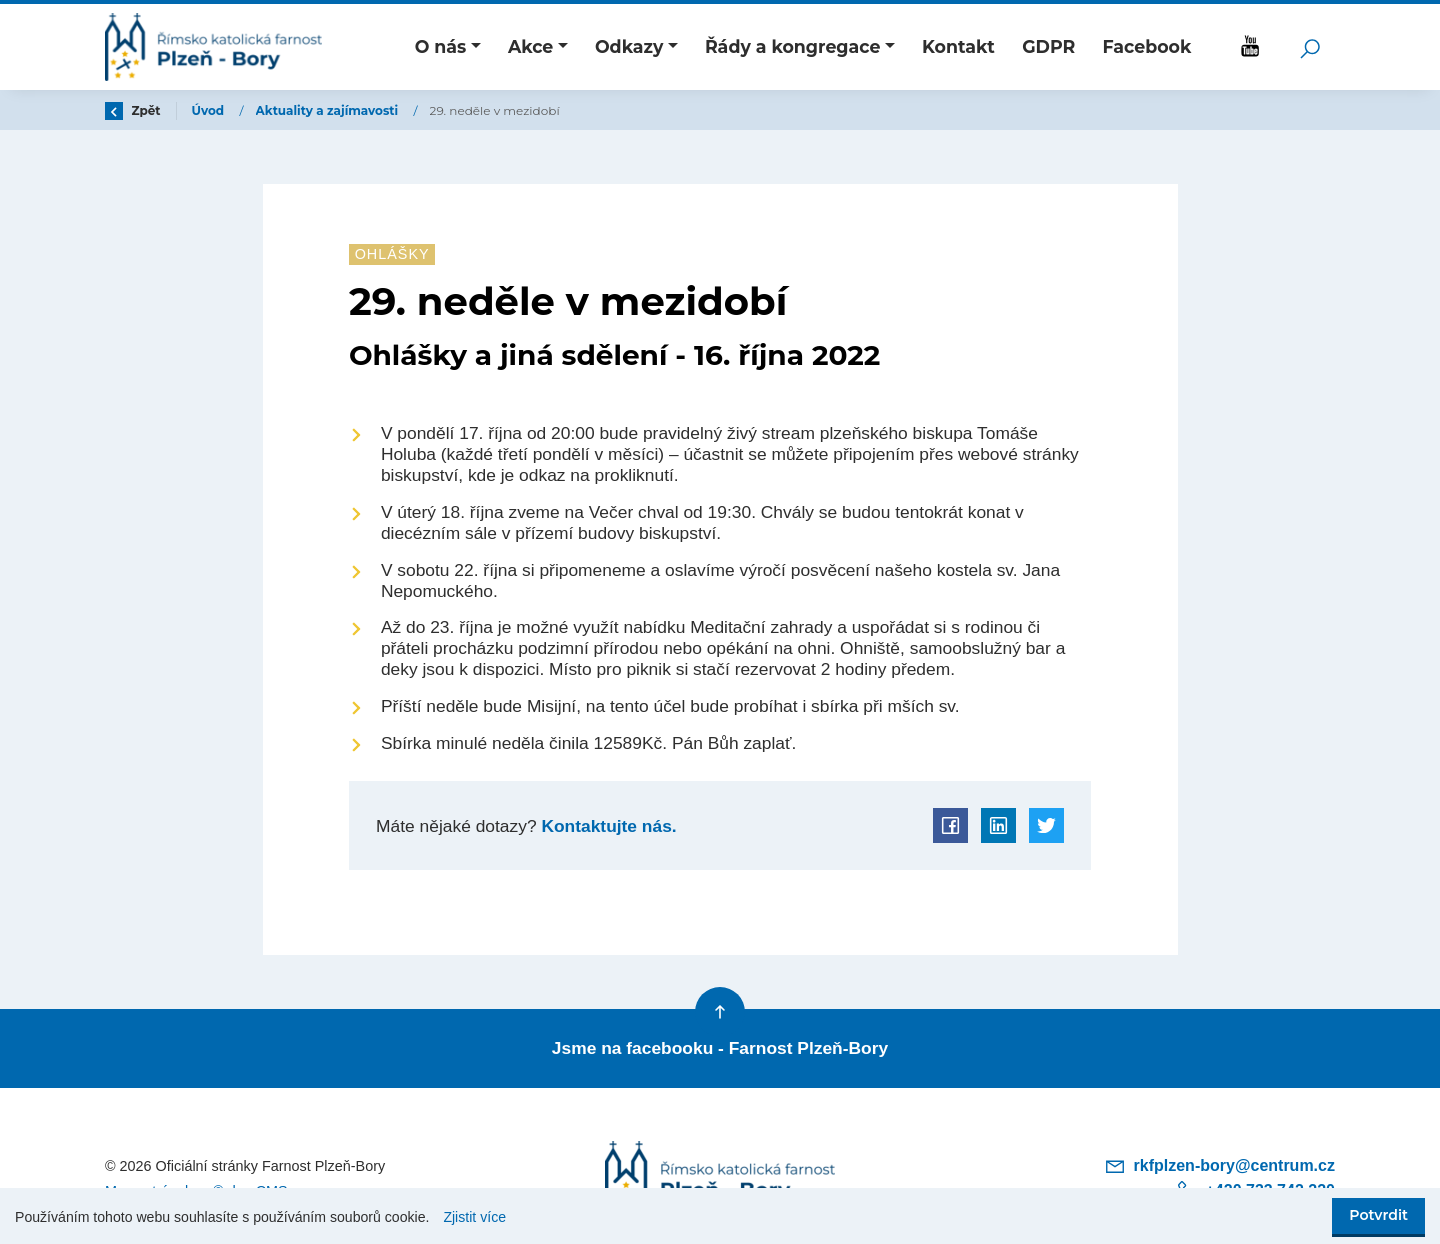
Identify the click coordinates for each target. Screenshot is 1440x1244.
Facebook (1146, 46)
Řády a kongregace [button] (793, 46)
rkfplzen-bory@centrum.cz (1219, 1165)
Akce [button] (530, 46)
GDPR (1048, 46)
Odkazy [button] (629, 46)
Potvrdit (1378, 1215)
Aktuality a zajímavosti (329, 110)
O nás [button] (441, 46)
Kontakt (958, 46)
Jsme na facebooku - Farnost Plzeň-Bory (720, 1048)
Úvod (210, 110)
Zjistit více (474, 1217)
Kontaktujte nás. (607, 826)
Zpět (133, 110)
